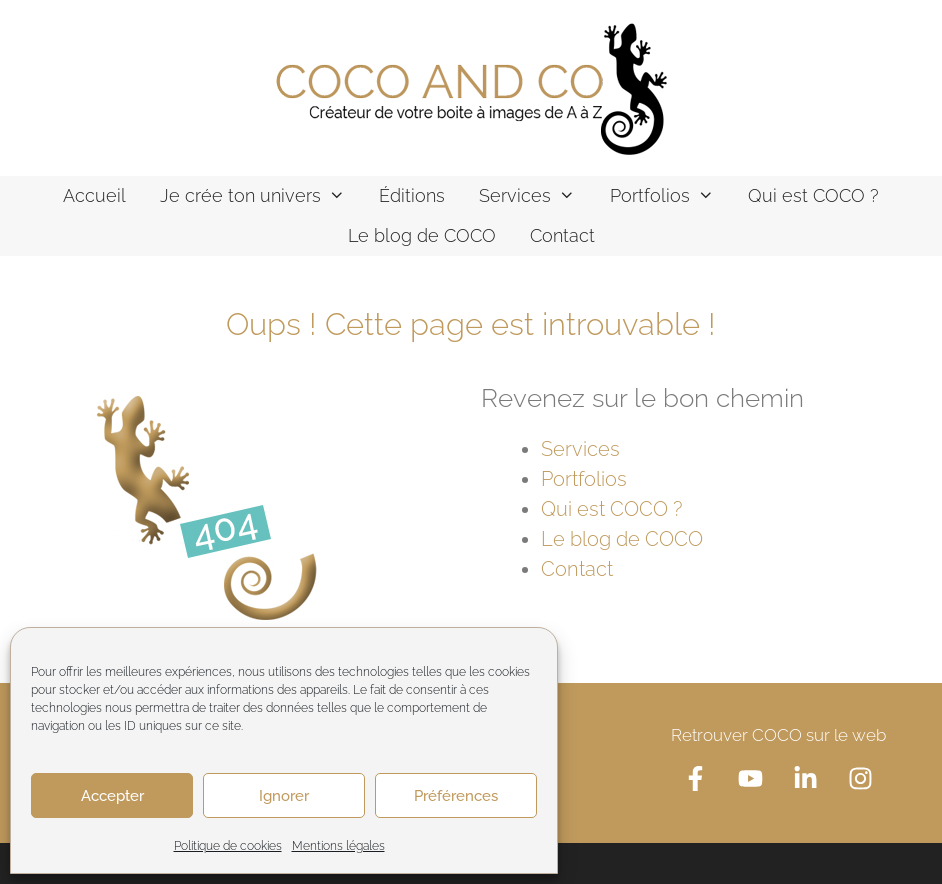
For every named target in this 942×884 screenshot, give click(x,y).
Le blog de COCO (422, 235)
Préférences (456, 796)
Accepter (112, 796)
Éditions (412, 195)
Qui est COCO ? (813, 195)
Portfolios (670, 196)
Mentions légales (338, 846)
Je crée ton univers (261, 196)
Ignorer (284, 796)
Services (535, 196)
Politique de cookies (228, 846)
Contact (562, 235)
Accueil (94, 195)
